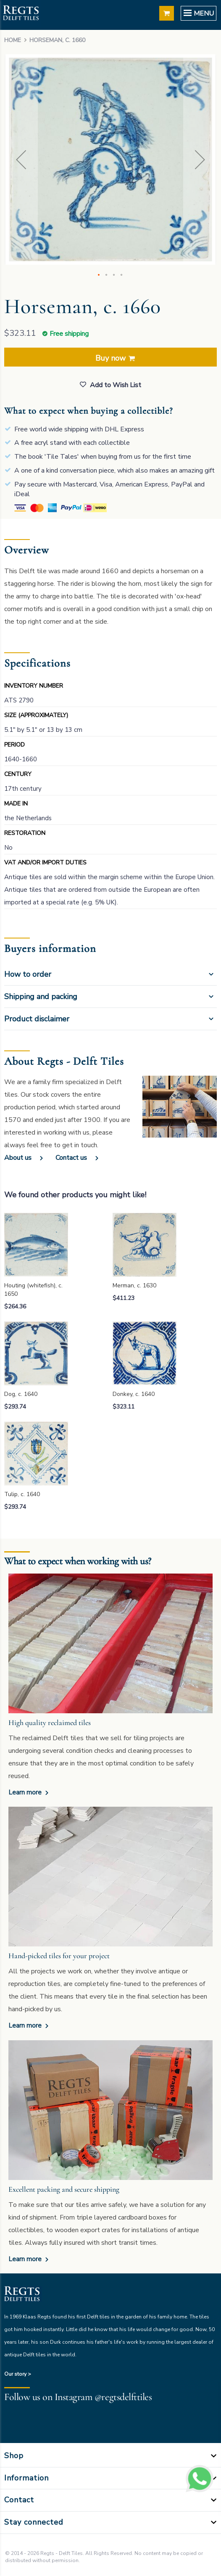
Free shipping (69, 333)
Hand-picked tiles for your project (59, 1955)
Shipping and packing (40, 997)
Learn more (25, 1792)
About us (18, 1157)
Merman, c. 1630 (134, 1285)
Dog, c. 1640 (20, 1394)
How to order (27, 974)
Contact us (71, 1157)
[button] (21, 159)
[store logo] (20, 13)
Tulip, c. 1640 (22, 1494)
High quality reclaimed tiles (49, 1722)
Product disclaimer (36, 1019)
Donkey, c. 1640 (134, 1394)
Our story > (17, 2374)
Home (12, 40)
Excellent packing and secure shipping (63, 2189)
